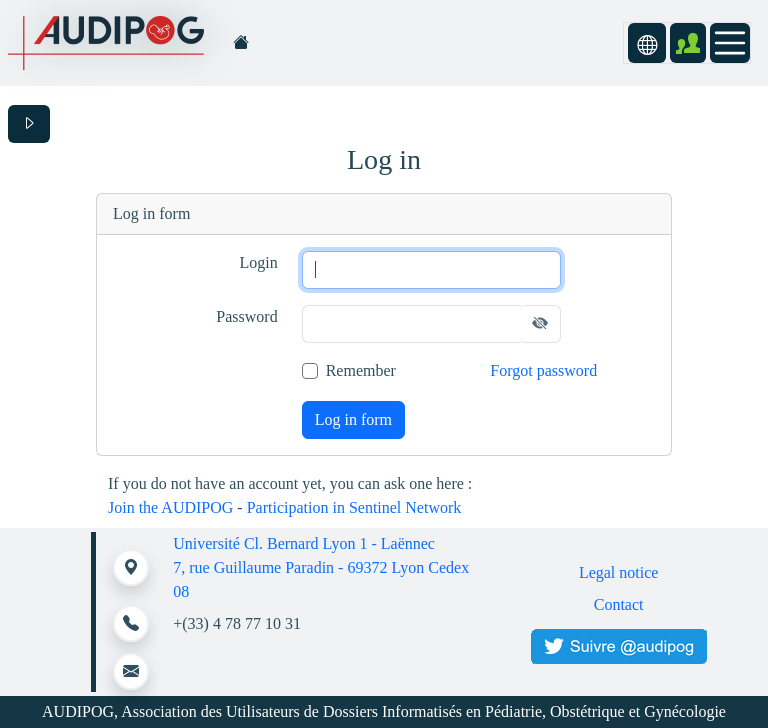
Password (246, 316)
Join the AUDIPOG (170, 507)
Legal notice (619, 572)
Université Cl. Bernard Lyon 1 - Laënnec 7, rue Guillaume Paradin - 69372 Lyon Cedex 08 (321, 567)
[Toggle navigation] (730, 43)
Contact (619, 604)
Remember (361, 370)
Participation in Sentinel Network (354, 507)
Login (258, 262)
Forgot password (543, 370)
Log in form (353, 419)
